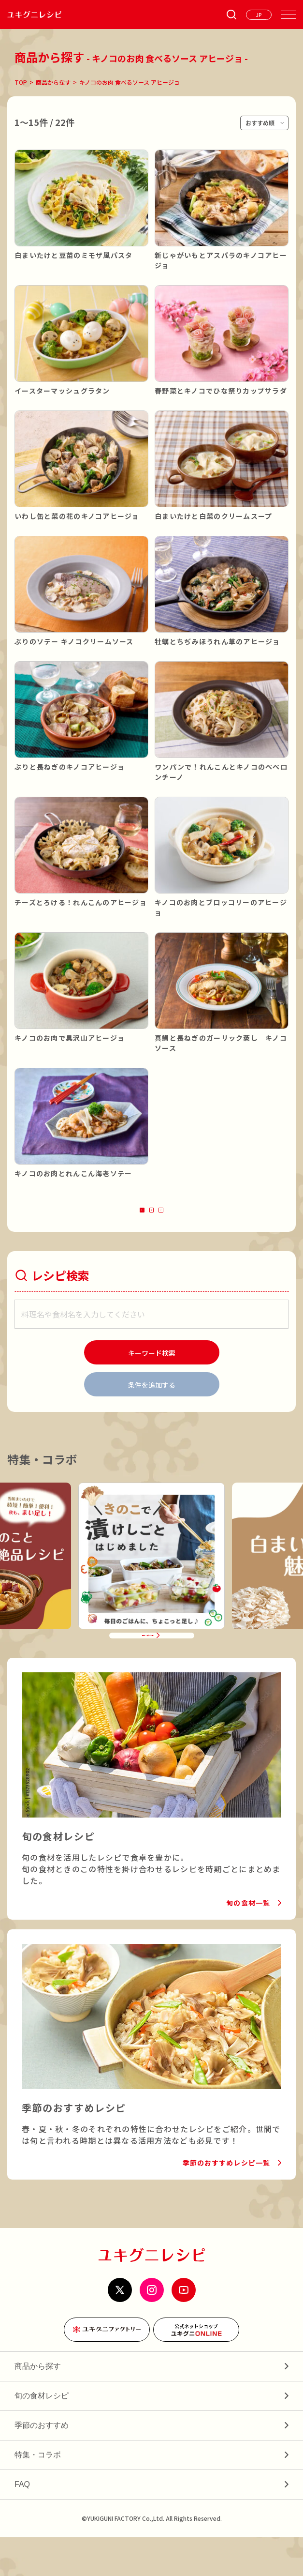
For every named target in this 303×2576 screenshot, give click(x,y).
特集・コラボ (37, 2493)
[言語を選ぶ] (259, 15)
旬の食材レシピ (41, 2434)
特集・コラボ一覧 (146, 1667)
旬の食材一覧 (248, 1941)
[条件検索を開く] (231, 14)
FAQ (22, 2523)
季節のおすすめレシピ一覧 (226, 2201)
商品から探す (53, 82)
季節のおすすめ (41, 2464)
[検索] (151, 1365)
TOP (20, 82)
